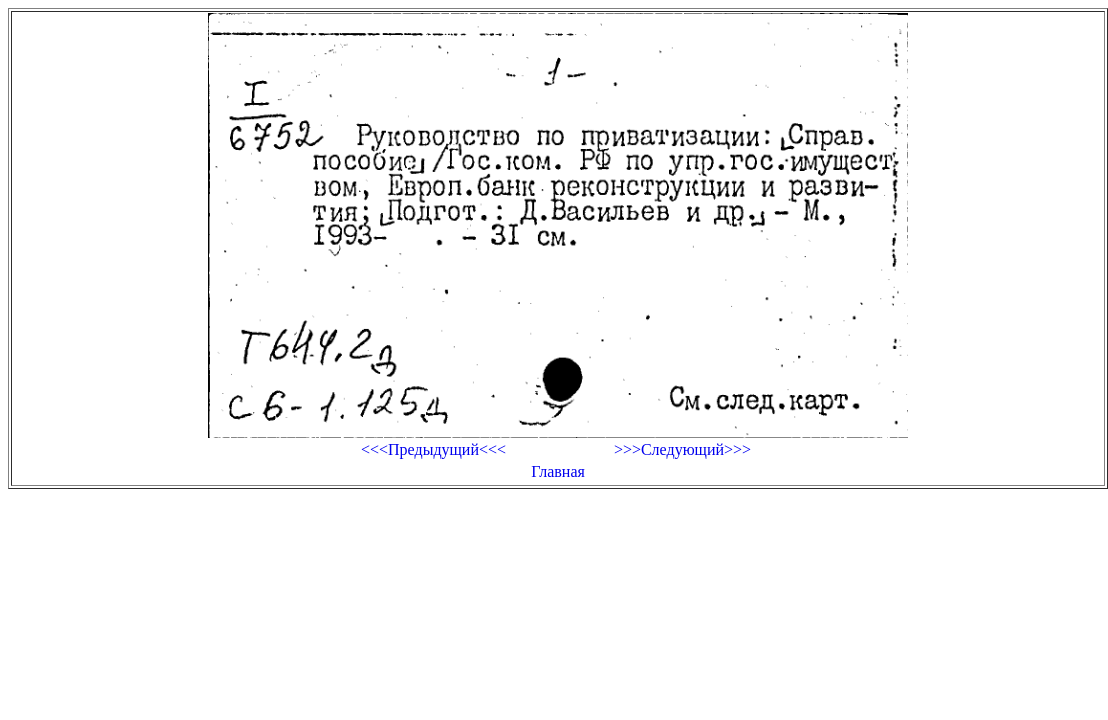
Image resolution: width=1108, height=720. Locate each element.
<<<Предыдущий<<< (433, 449)
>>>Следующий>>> (682, 449)
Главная (558, 471)
